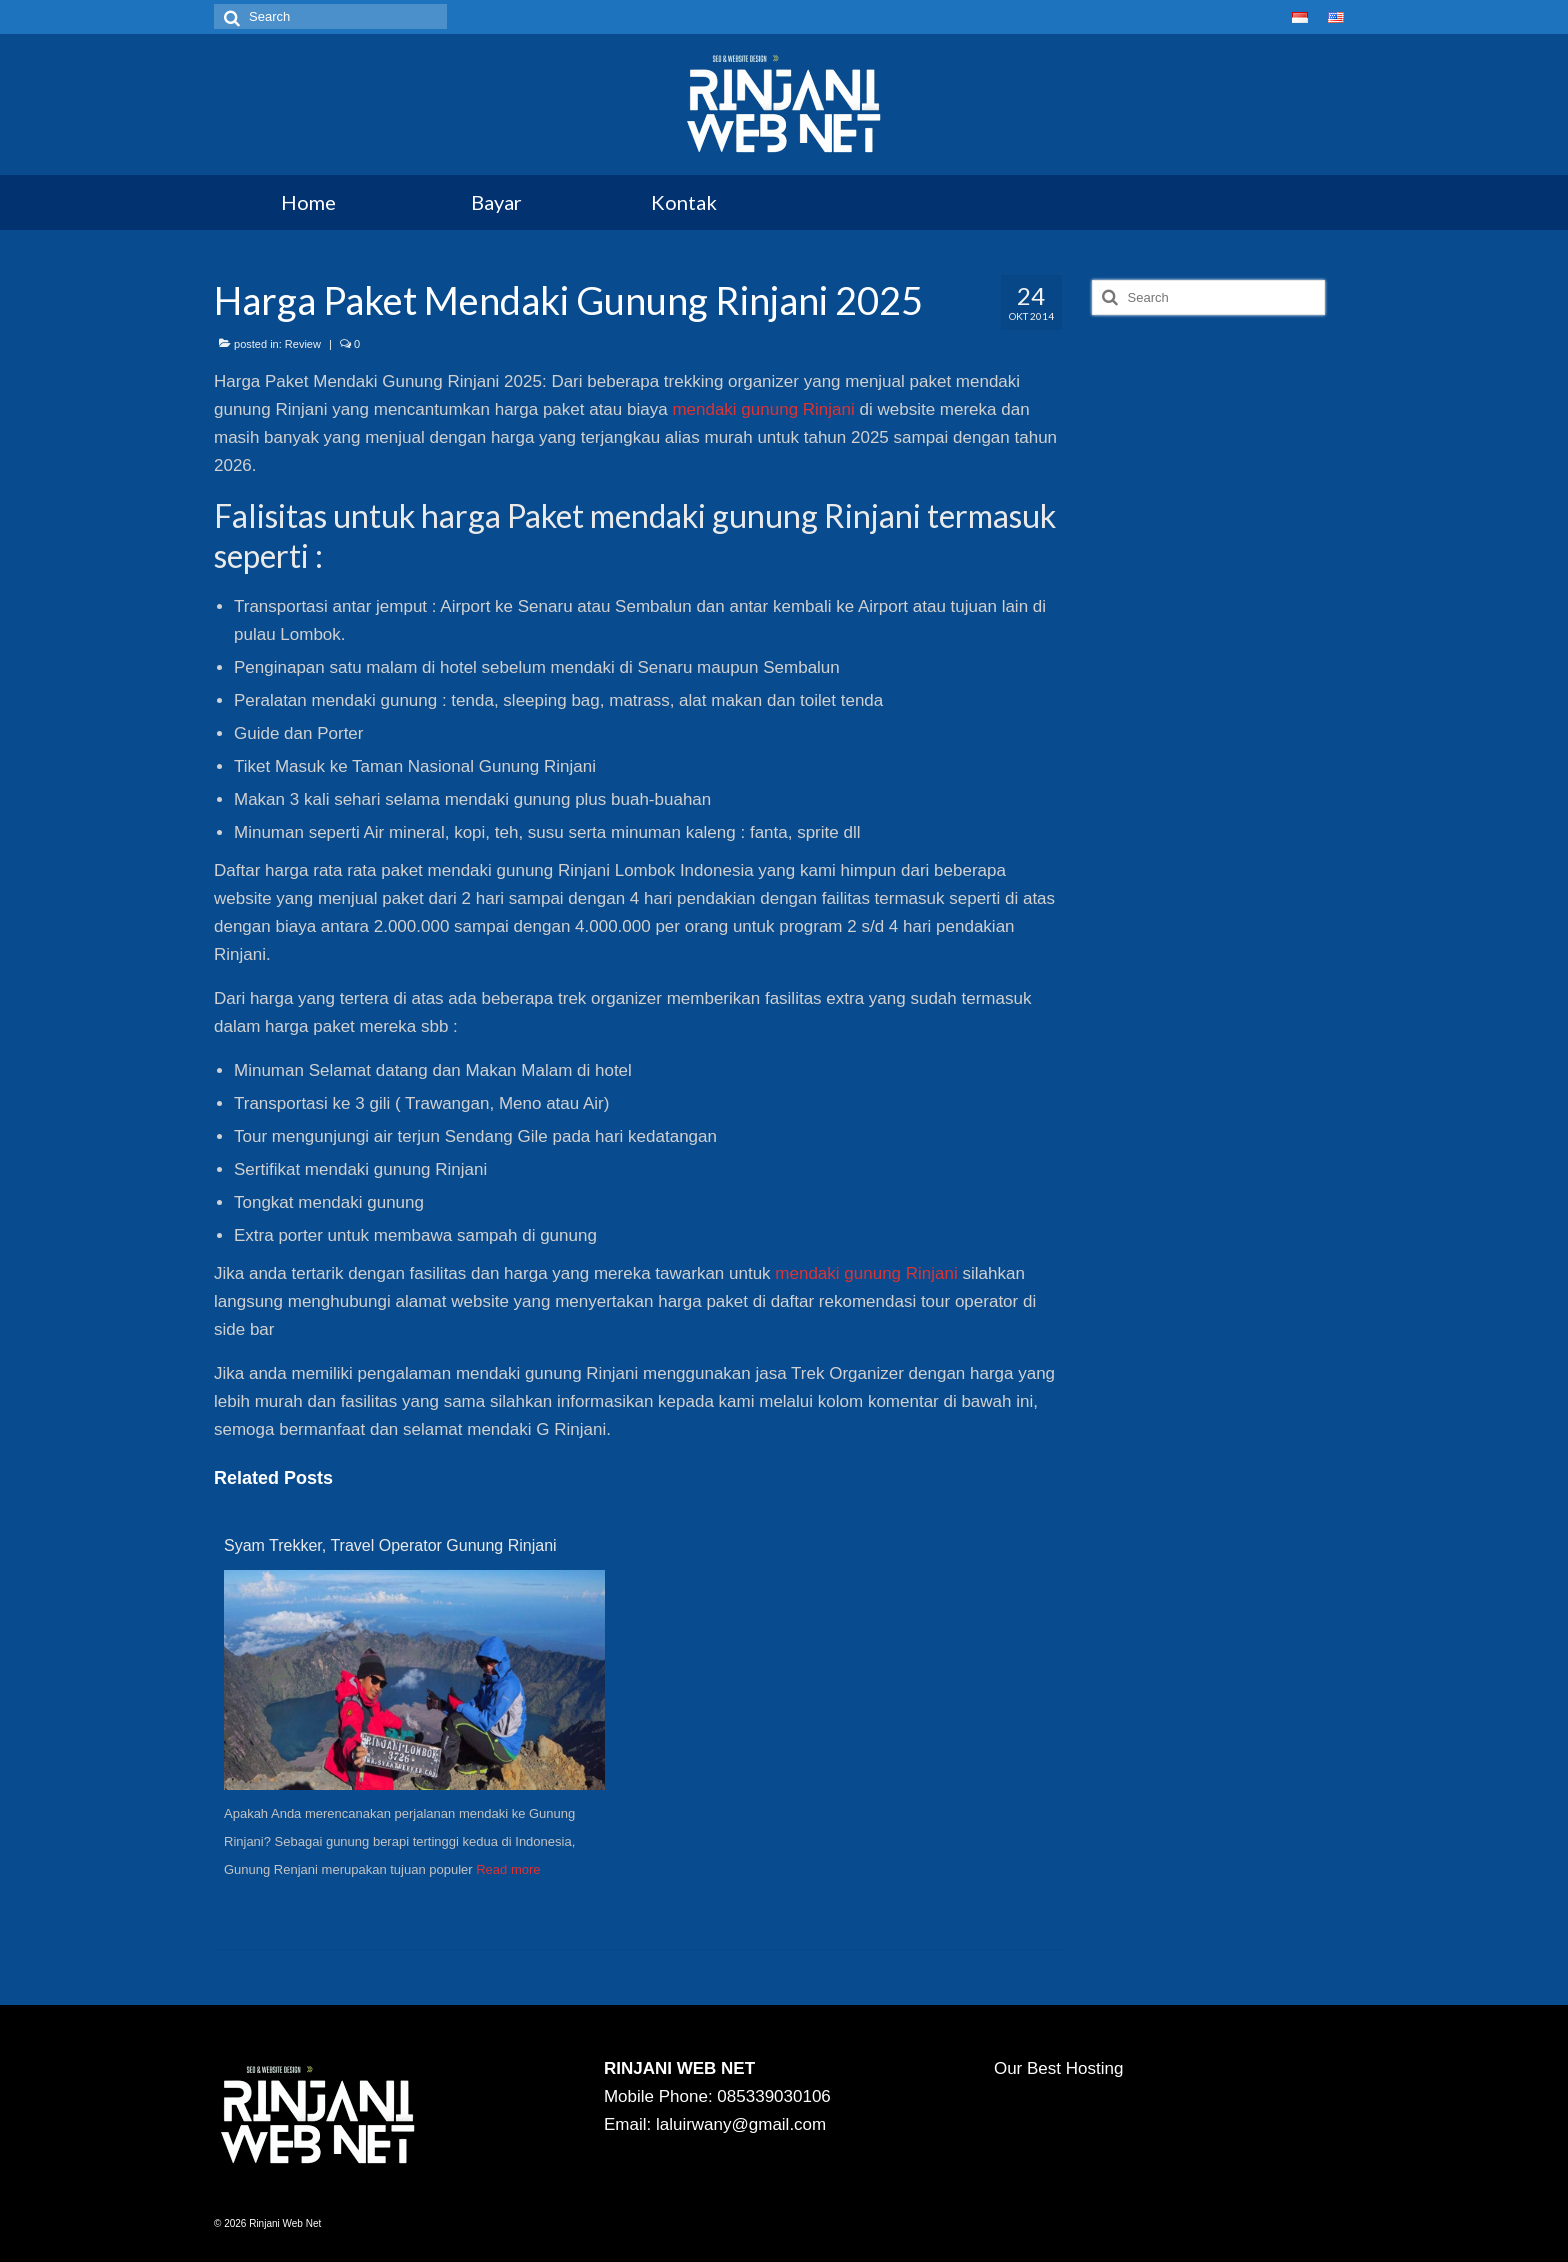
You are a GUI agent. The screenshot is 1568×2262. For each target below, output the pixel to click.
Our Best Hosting (1058, 2068)
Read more (508, 1869)
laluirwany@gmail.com (741, 2124)
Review (303, 344)
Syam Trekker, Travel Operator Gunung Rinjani (390, 1545)
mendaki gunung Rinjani (763, 409)
